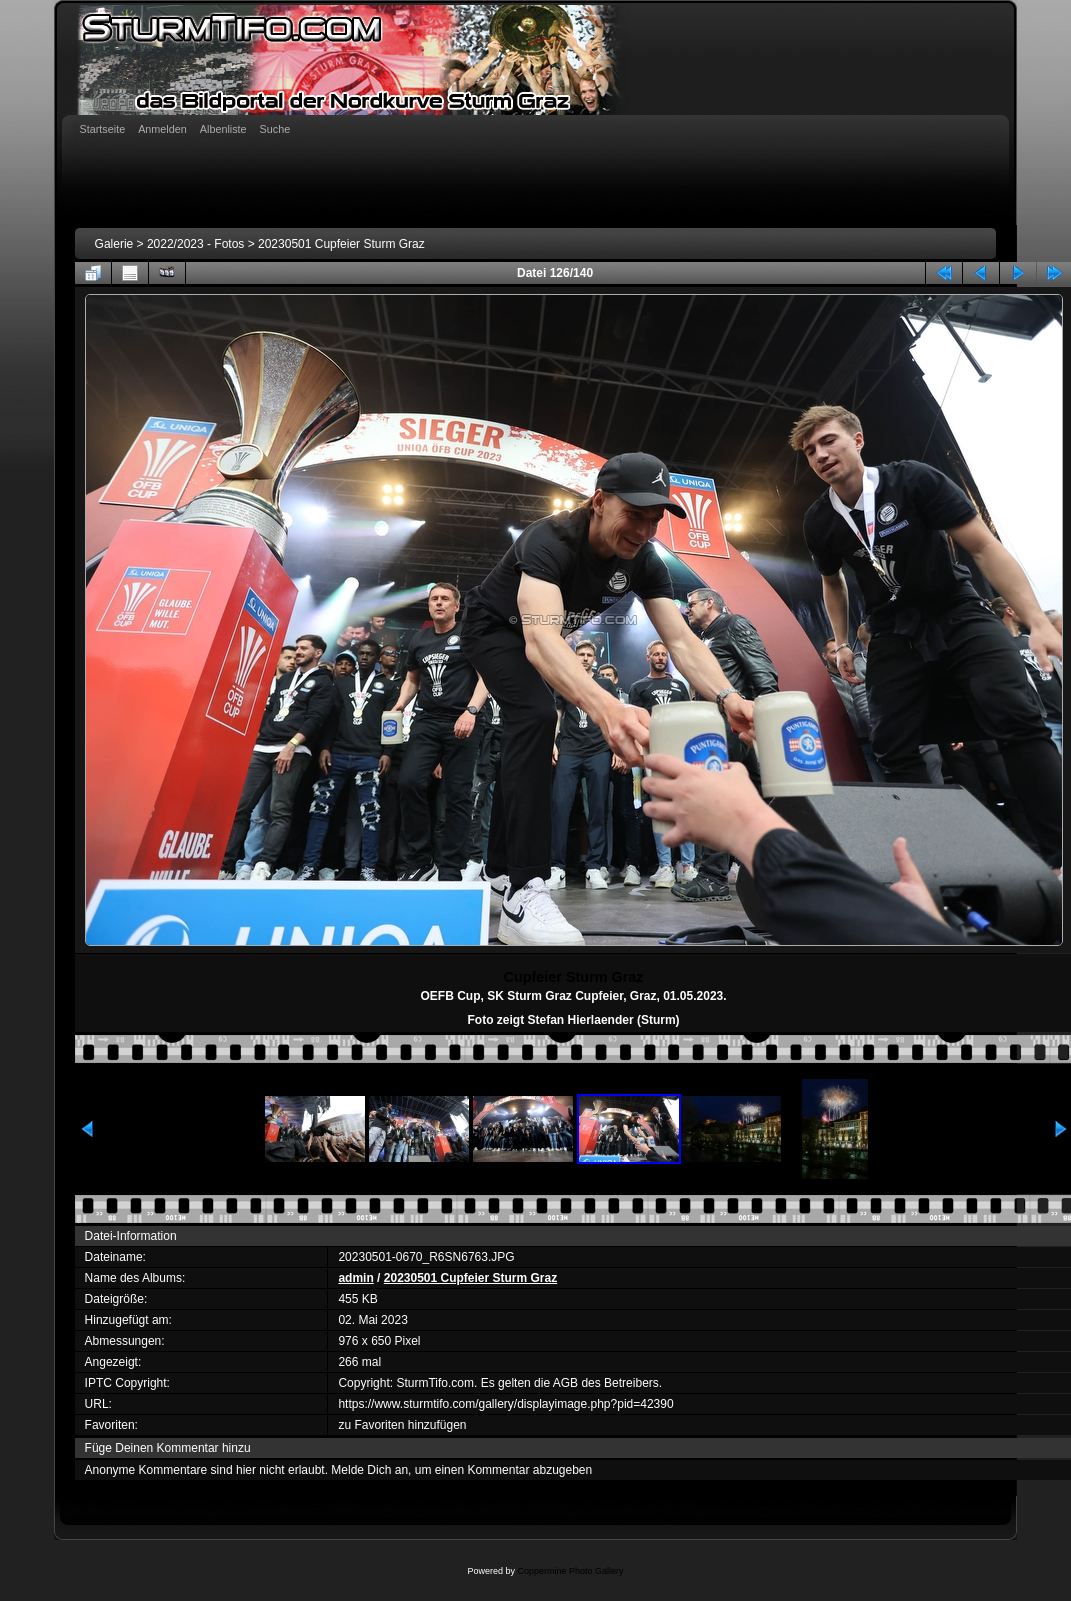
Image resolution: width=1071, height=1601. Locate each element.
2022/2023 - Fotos (195, 244)
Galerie (114, 244)
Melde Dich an (369, 1470)
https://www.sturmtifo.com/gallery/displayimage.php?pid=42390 (505, 1404)
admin (355, 1278)
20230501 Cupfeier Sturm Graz (341, 244)
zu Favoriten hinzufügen (402, 1425)
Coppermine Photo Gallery (570, 1571)
